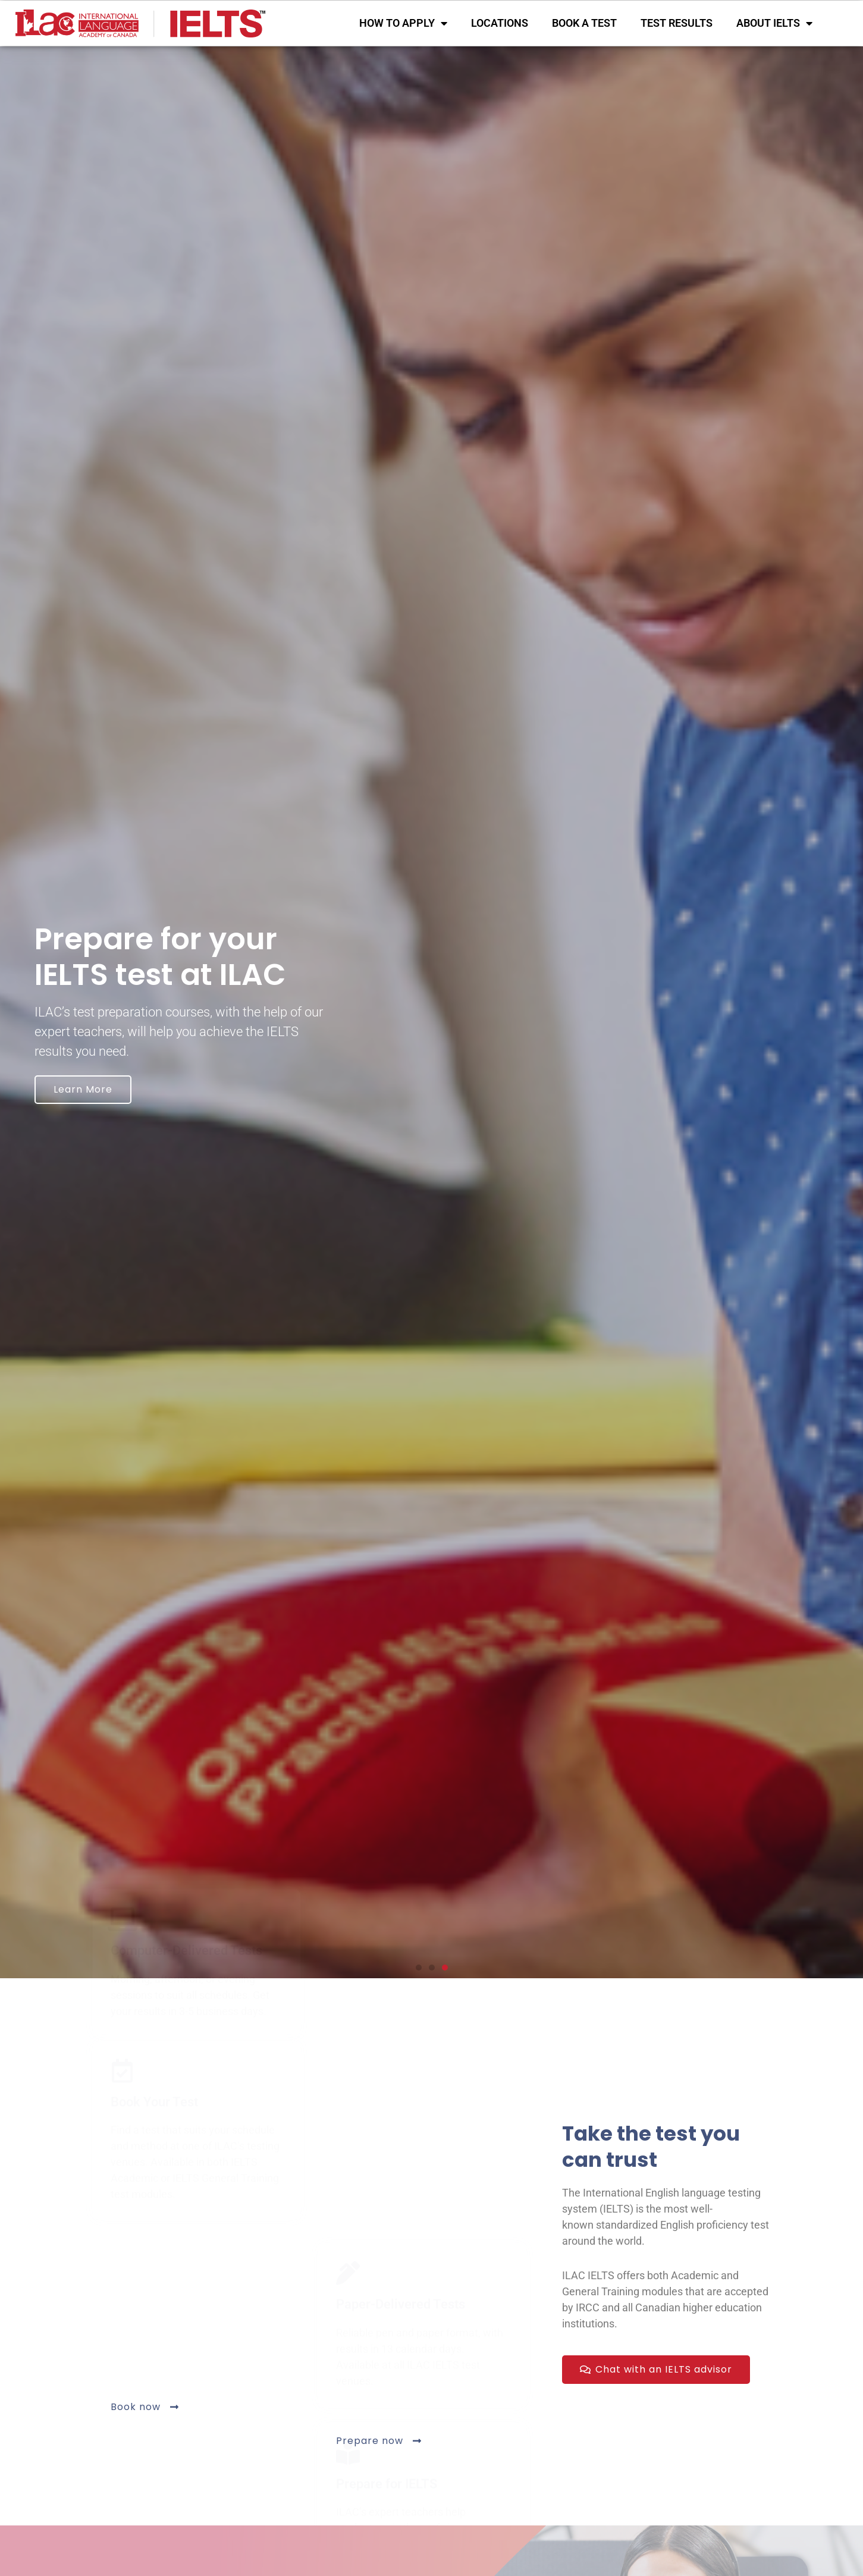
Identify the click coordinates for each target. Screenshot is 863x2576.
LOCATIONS (499, 23)
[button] (419, 1968)
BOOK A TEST (584, 23)
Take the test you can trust (651, 2146)
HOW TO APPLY (403, 23)
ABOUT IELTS (774, 23)
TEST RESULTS (677, 23)
